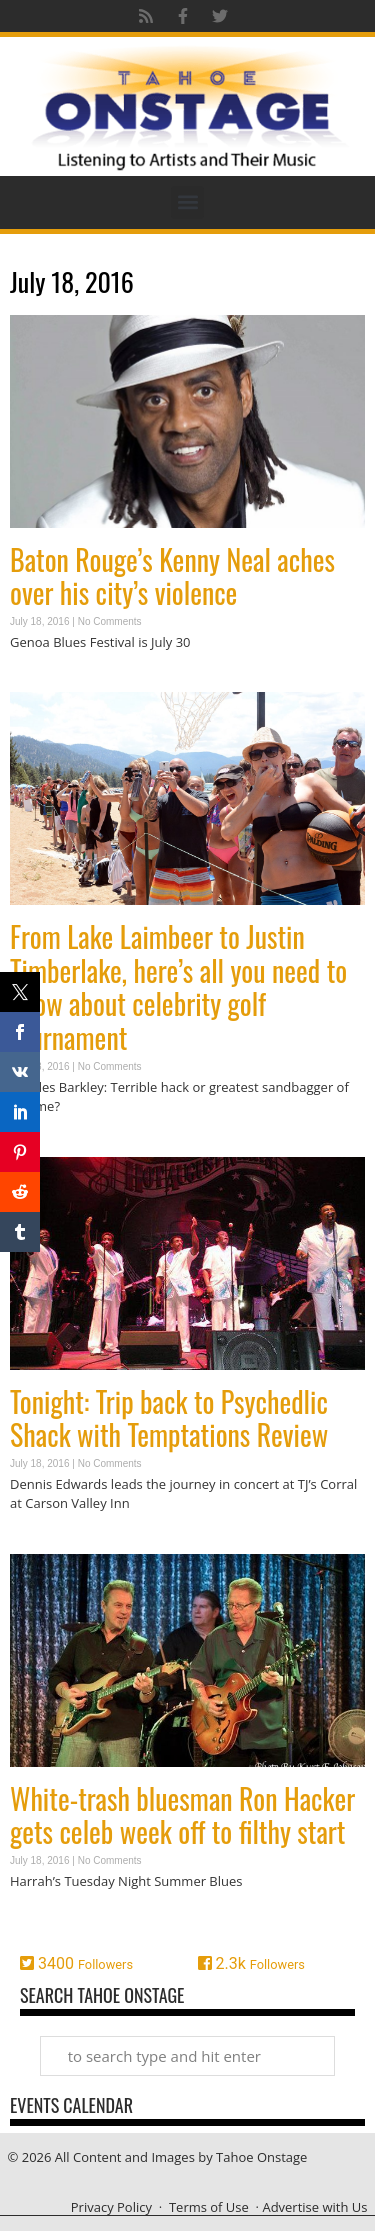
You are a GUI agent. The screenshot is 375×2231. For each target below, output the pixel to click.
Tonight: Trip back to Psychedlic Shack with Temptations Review (169, 1418)
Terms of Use (209, 2207)
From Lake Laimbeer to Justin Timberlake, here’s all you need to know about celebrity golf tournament (178, 987)
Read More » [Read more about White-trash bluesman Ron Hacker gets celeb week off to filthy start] (45, 1920)
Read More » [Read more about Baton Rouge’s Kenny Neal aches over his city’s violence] (45, 680)
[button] (187, 202)
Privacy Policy (111, 2207)
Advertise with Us (314, 2207)
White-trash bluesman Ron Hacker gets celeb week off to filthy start (182, 1815)
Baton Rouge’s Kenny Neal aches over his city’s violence (172, 576)
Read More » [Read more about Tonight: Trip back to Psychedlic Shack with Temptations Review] (45, 1542)
